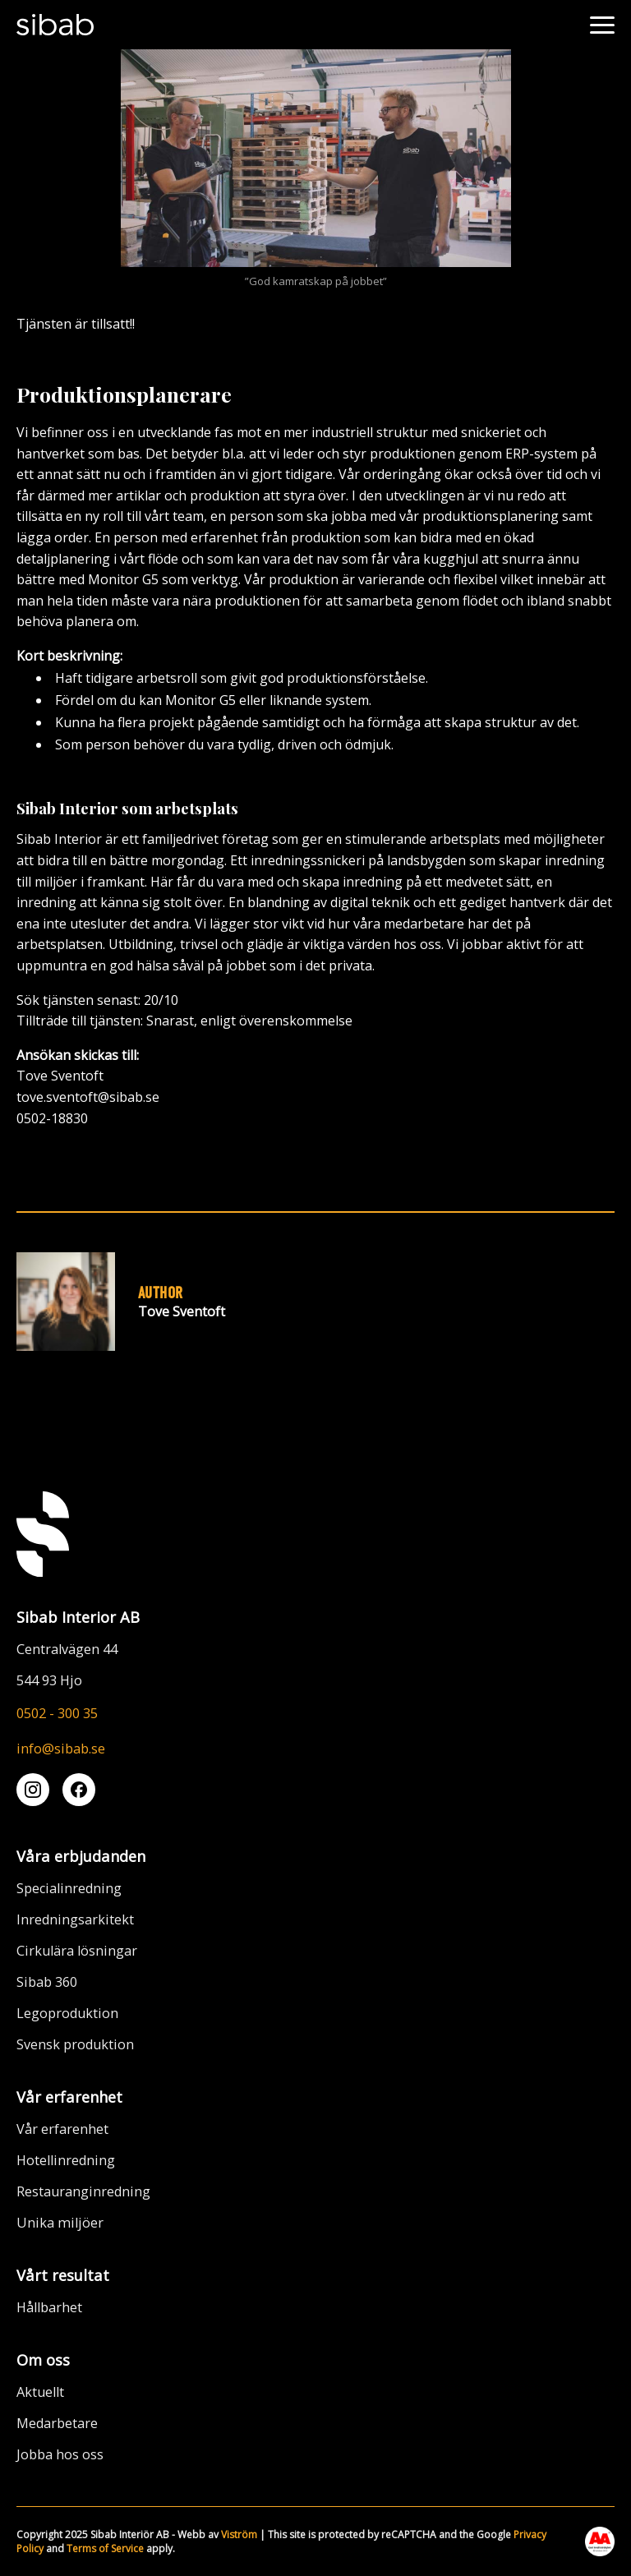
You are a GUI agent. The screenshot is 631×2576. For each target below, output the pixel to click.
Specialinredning (69, 1888)
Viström (239, 2534)
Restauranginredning (83, 2191)
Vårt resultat (62, 2275)
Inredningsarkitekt (75, 1919)
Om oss (43, 2359)
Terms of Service (105, 2548)
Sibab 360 (46, 1982)
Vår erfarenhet (69, 2096)
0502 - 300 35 (57, 1713)
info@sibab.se (60, 1749)
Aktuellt (40, 2392)
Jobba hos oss (60, 2454)
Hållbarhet (49, 2307)
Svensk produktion (75, 2044)
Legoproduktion (67, 2013)
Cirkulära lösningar (76, 1951)
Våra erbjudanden (80, 1856)
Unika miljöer (60, 2223)
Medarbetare (57, 2423)
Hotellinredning (65, 2160)
